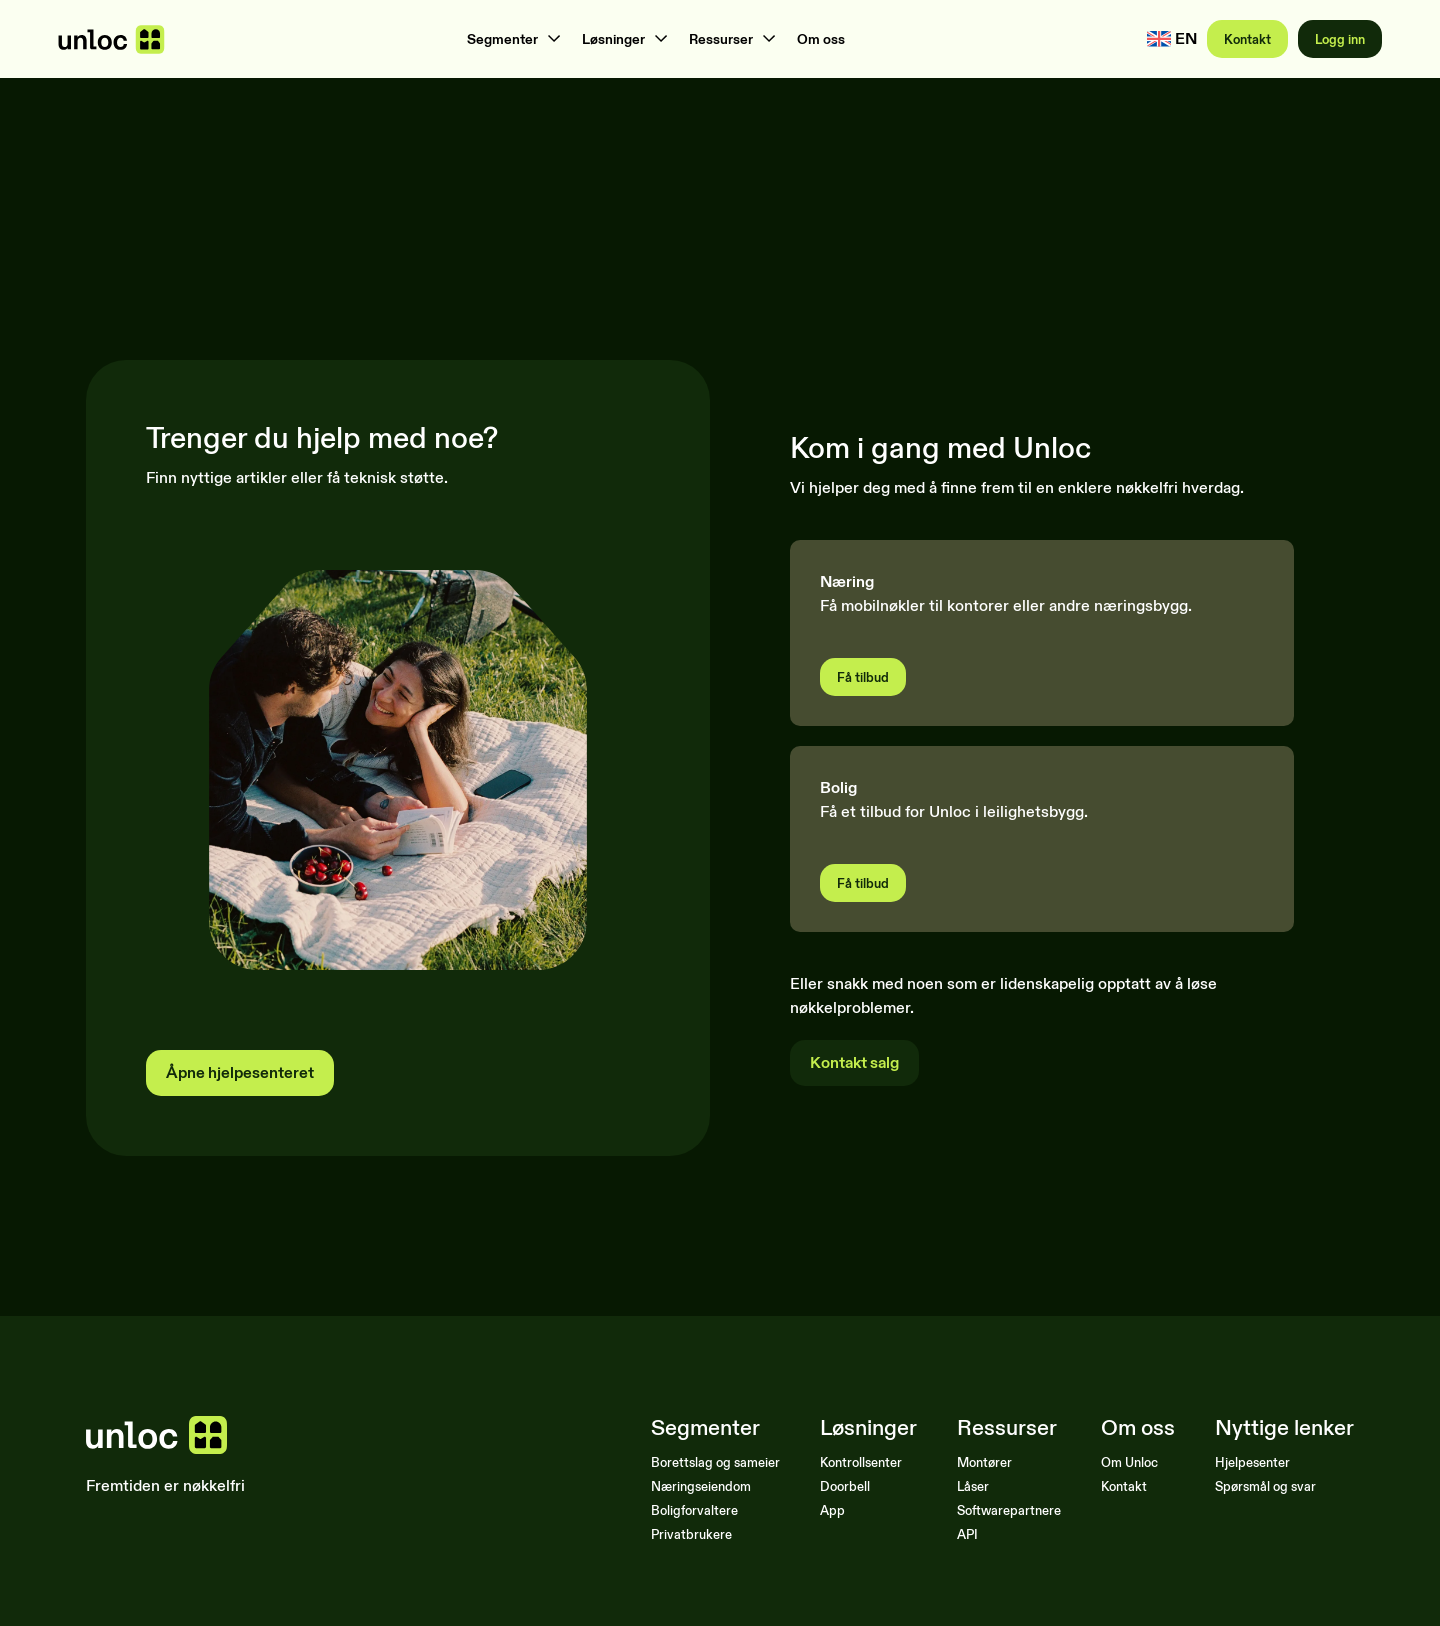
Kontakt (1247, 39)
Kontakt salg (854, 1062)
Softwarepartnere (1009, 1510)
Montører (984, 1462)
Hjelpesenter (1252, 1462)
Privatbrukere (691, 1534)
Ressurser (721, 39)
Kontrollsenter (861, 1462)
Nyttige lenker (1284, 1428)
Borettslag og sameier (715, 1462)
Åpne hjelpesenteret (240, 1072)
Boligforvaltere (694, 1510)
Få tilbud (863, 677)
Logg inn (1340, 39)
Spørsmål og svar (1265, 1486)
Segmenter (502, 39)
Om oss (821, 39)
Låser (973, 1486)
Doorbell (845, 1486)
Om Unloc (1129, 1462)
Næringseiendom (701, 1486)
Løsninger (613, 39)
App (832, 1510)
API (967, 1534)
